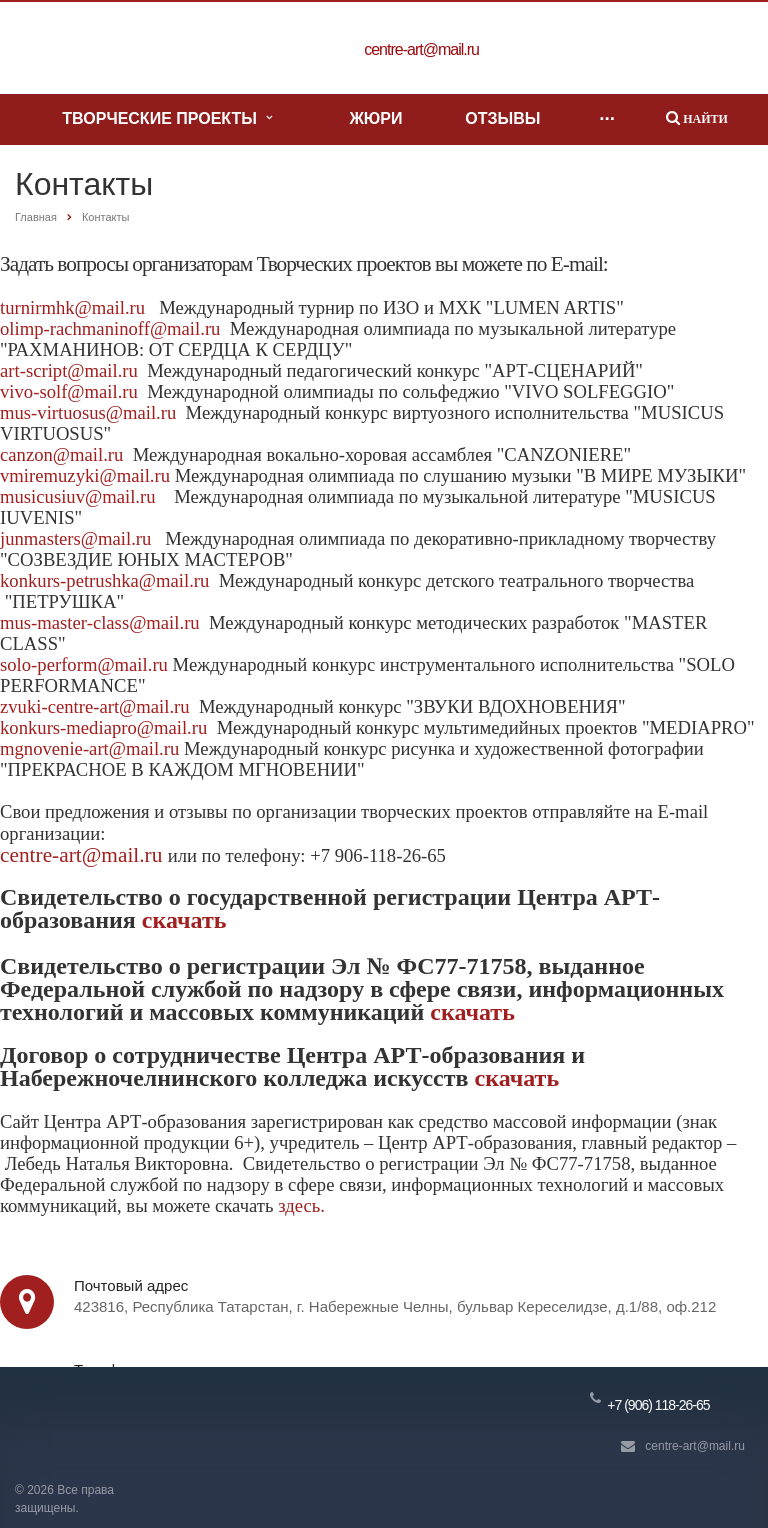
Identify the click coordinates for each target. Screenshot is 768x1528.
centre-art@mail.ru (84, 855)
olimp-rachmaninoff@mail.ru (110, 328)
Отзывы (502, 118)
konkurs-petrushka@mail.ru (104, 580)
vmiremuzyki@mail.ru (85, 475)
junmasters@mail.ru (75, 538)
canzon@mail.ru (61, 454)
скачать (184, 920)
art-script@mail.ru (69, 370)
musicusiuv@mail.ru (78, 496)
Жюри (375, 118)
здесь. (301, 1205)
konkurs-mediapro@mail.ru (103, 727)
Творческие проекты (166, 119)
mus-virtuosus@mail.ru (88, 412)
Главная (36, 217)
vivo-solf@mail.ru (69, 391)
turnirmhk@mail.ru (72, 307)
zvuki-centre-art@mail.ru (95, 706)
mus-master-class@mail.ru (100, 622)
